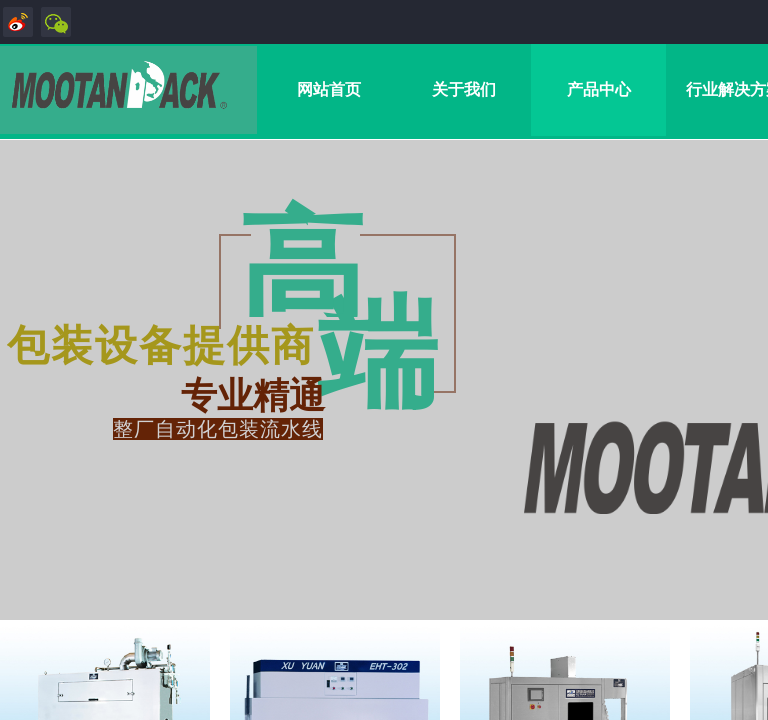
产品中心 (599, 89)
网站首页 (329, 89)
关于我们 (464, 89)
